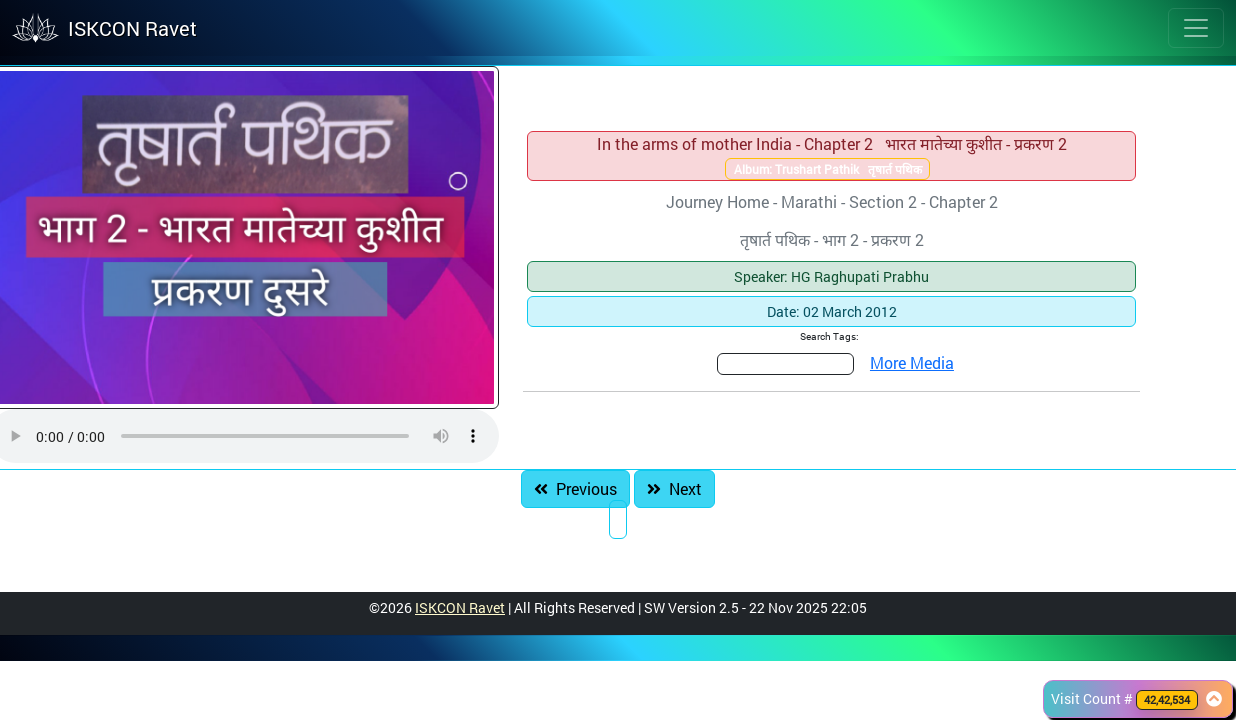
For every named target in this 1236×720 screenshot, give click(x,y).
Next (674, 488)
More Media (912, 362)
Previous (575, 488)
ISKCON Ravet (460, 607)
